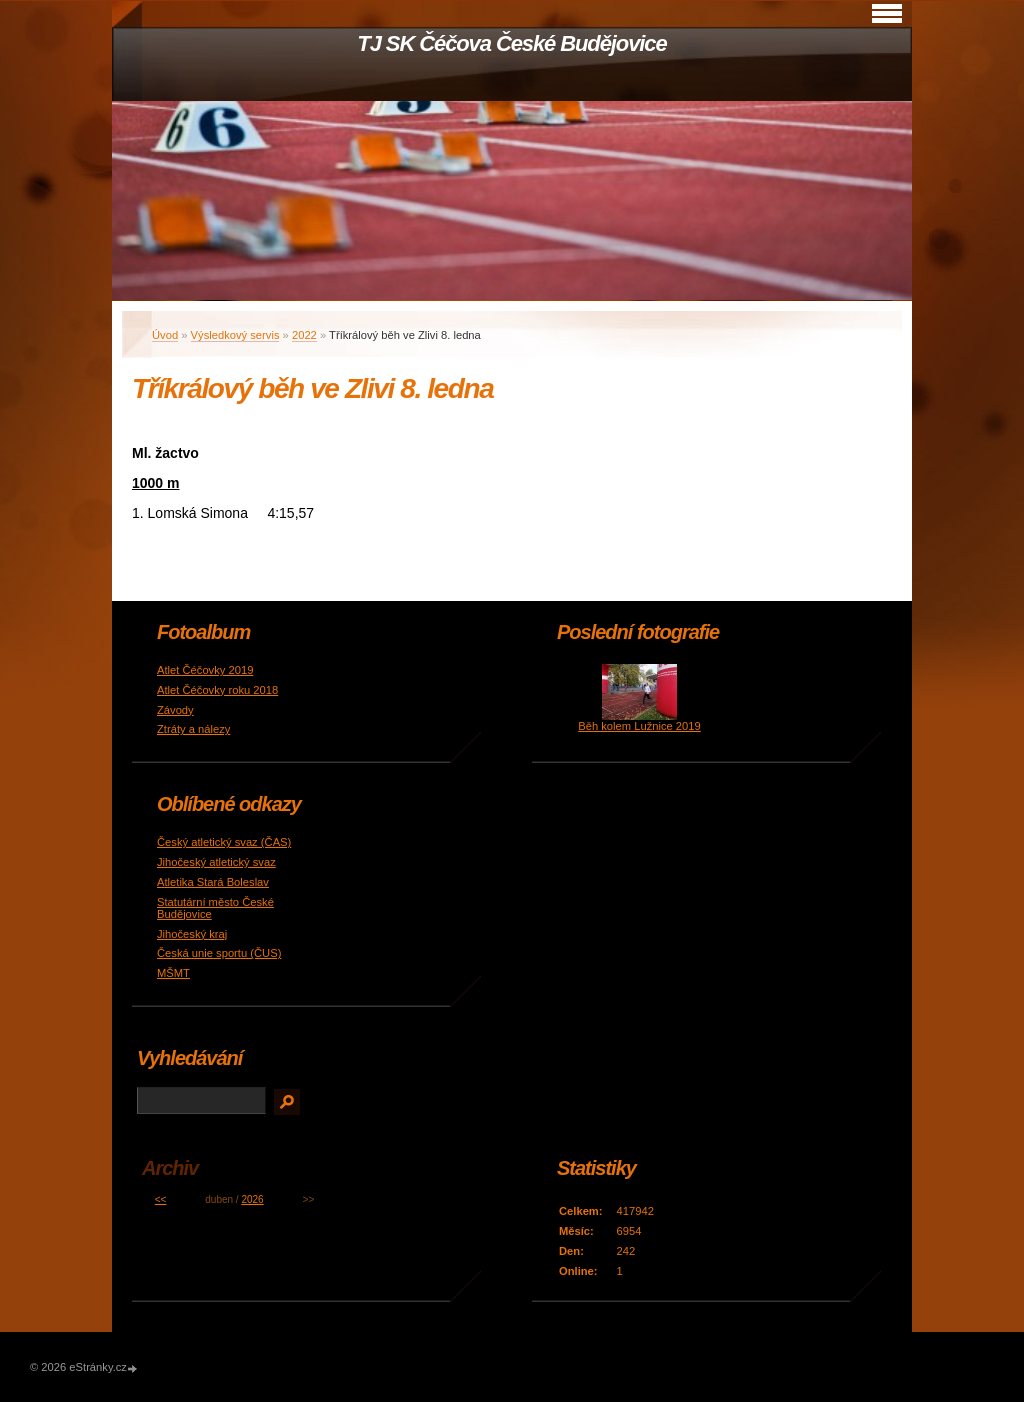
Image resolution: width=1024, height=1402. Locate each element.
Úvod (165, 335)
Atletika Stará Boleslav (213, 882)
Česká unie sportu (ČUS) (219, 953)
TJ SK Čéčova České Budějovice (511, 43)
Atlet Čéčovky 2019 (205, 670)
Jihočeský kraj (192, 934)
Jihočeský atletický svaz (216, 862)
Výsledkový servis (235, 335)
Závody (175, 710)
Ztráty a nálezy (193, 729)
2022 (304, 335)
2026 (252, 1199)
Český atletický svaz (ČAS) (224, 842)
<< (161, 1199)
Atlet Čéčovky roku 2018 (217, 690)
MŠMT (173, 973)
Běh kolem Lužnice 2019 (639, 726)
